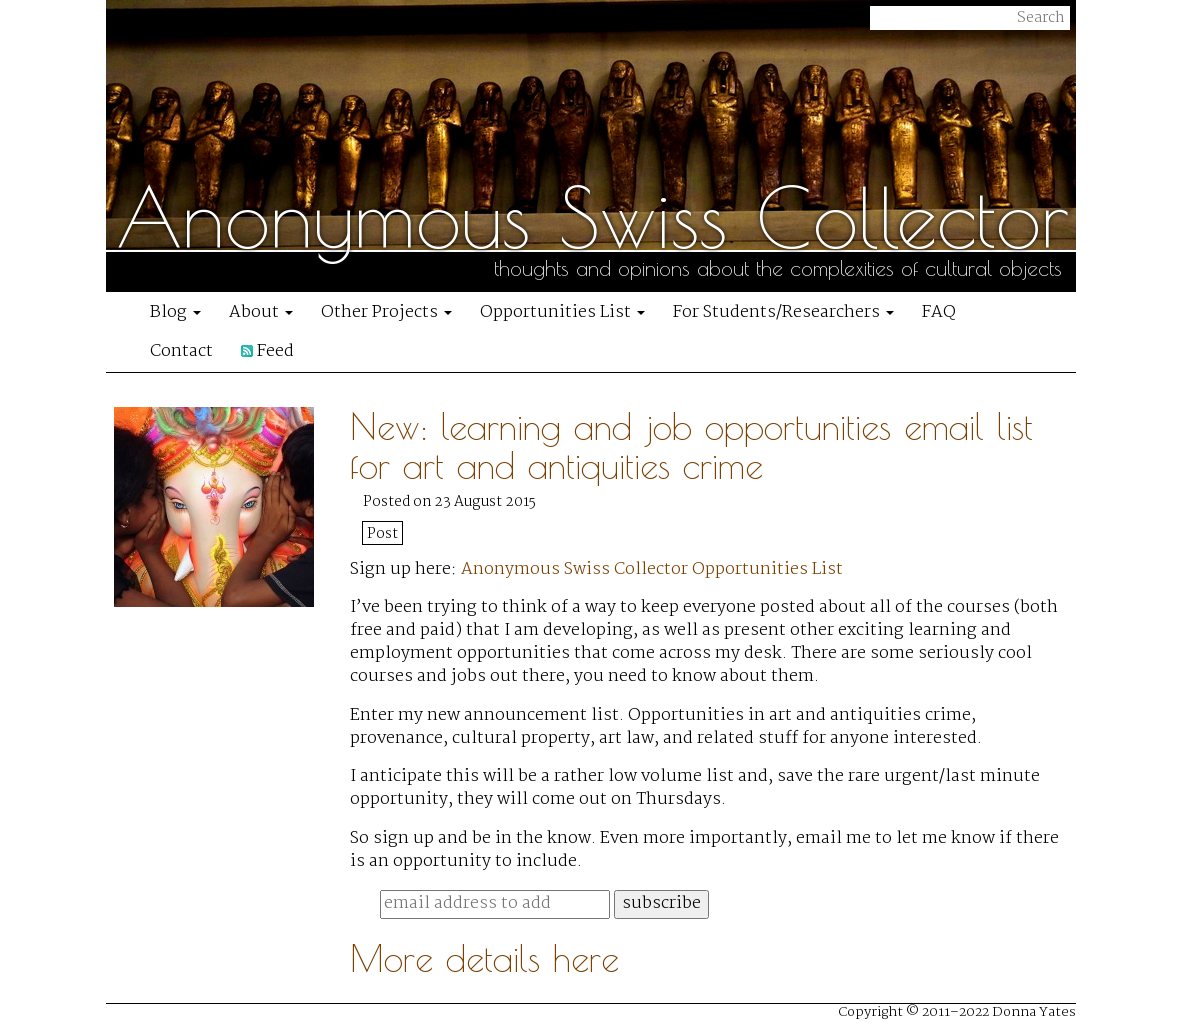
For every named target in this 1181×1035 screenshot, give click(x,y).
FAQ (939, 312)
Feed (267, 351)
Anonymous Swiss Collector (593, 217)
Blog (175, 312)
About (261, 312)
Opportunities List (562, 312)
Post (382, 534)
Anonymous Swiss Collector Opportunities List (652, 569)
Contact (181, 351)
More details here (484, 958)
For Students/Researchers (783, 312)
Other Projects (386, 312)
